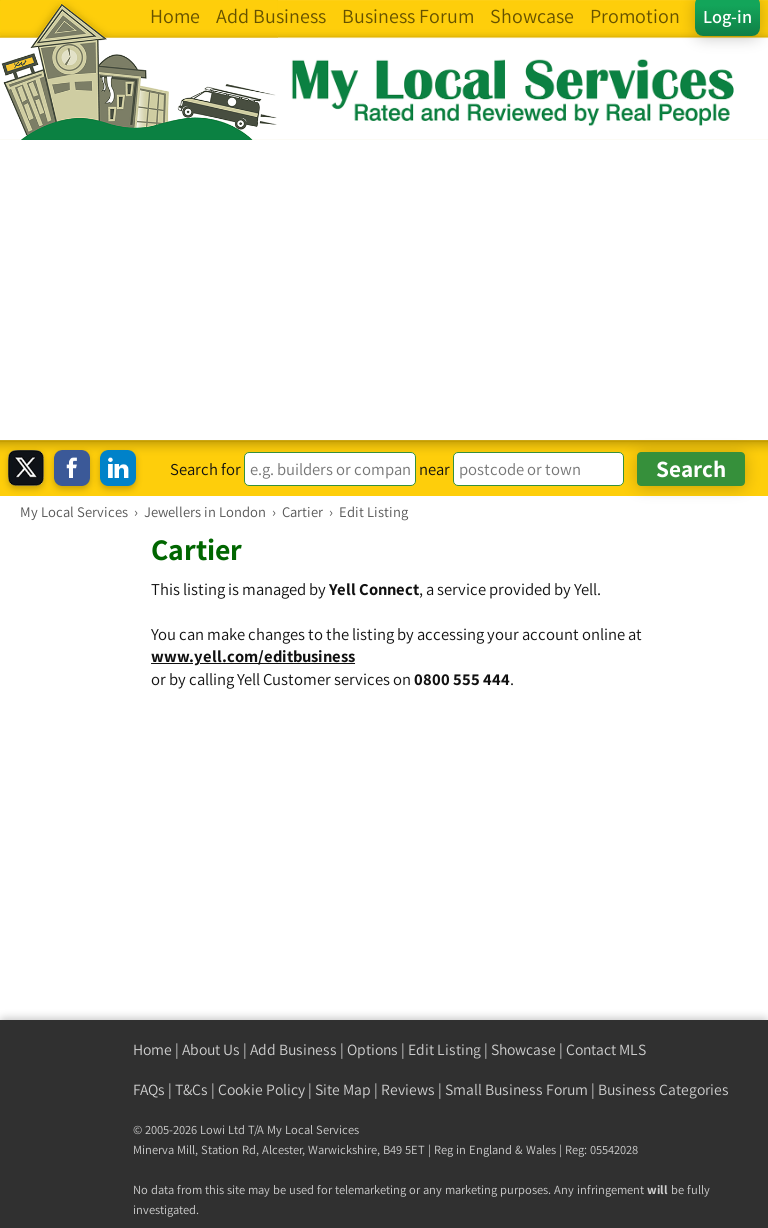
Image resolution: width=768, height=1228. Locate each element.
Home (152, 1049)
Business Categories (663, 1089)
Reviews (408, 1089)
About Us (211, 1049)
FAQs (149, 1089)
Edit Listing (444, 1049)
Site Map (343, 1089)
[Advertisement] (384, 290)
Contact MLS (606, 1049)
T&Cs (191, 1089)
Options (372, 1049)
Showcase (523, 1049)
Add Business (293, 1049)
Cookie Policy (261, 1089)
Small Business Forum (516, 1089)
